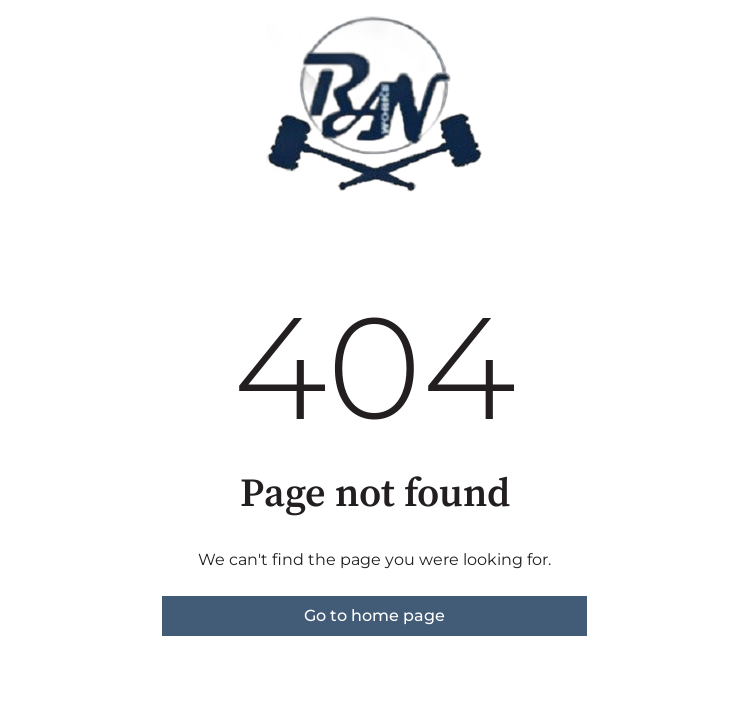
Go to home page (374, 615)
